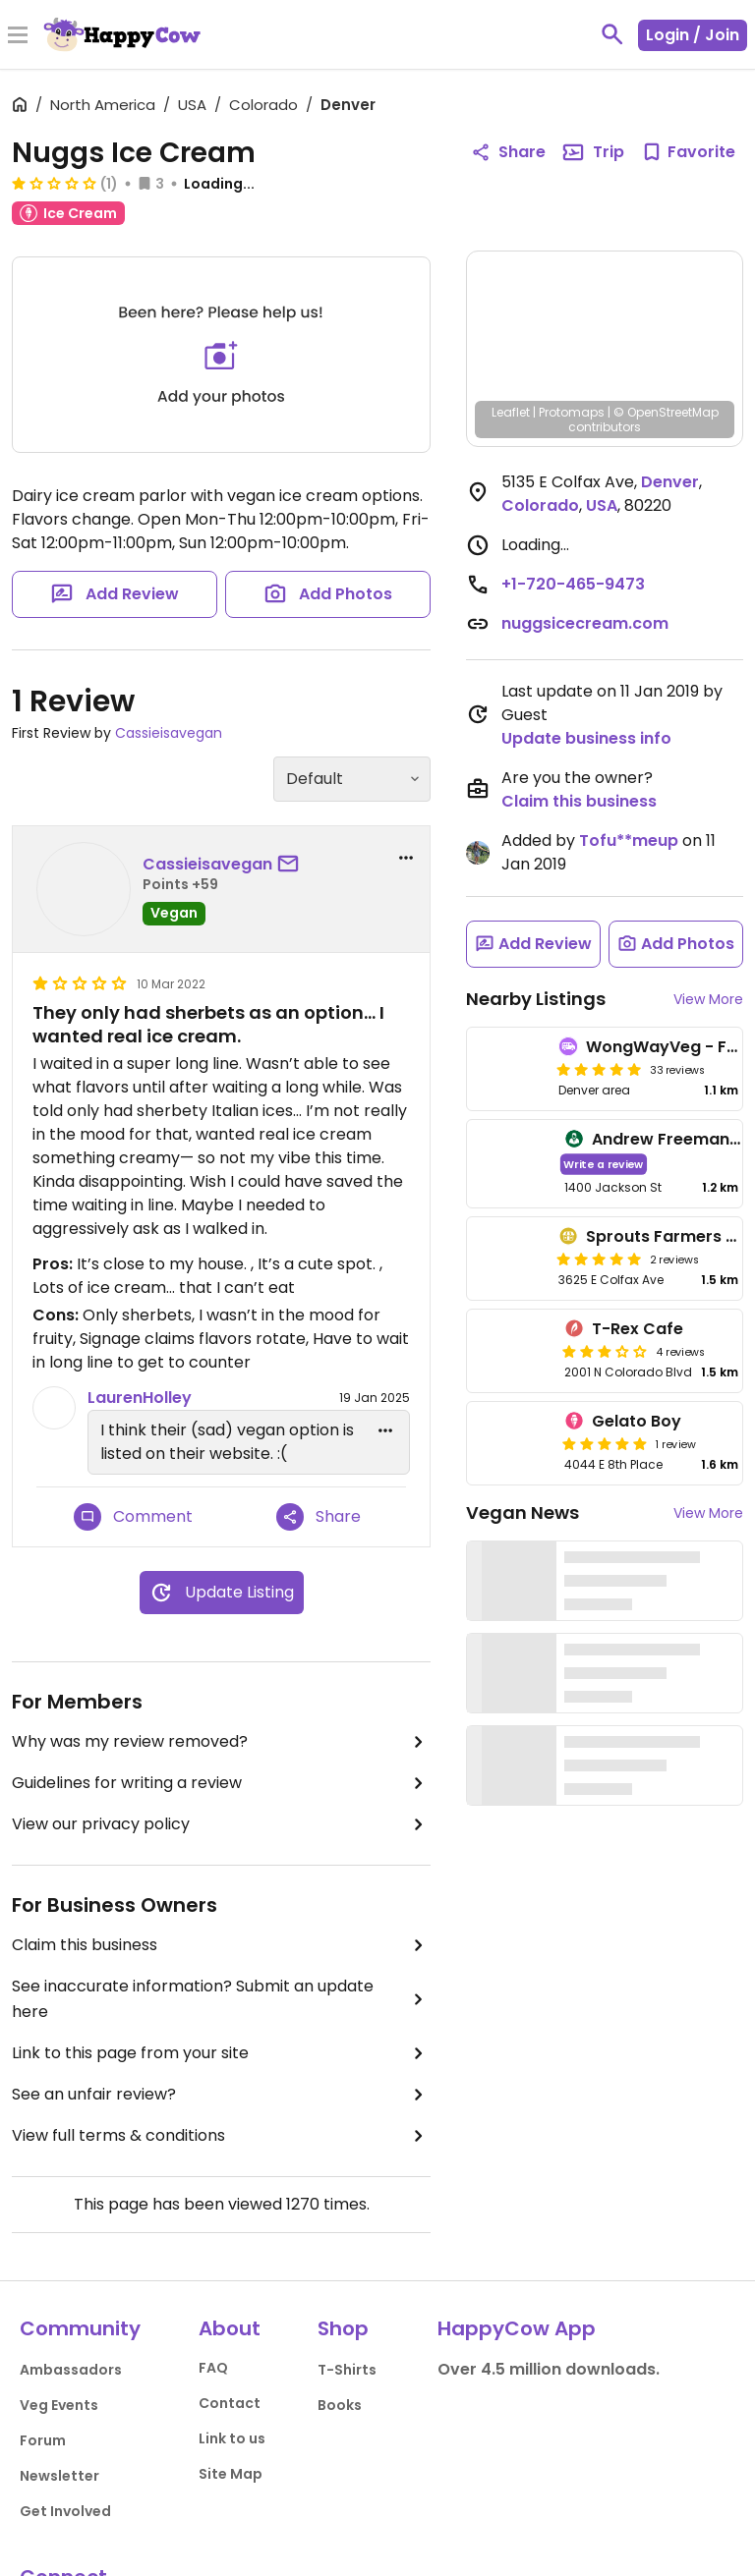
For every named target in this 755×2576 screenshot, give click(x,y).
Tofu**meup (628, 840)
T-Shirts (347, 2370)
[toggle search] (612, 34)
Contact (230, 2403)
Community (80, 2328)
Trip (592, 152)
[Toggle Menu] (17, 36)
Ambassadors (71, 2370)
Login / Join (692, 35)
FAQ (213, 2368)
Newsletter (59, 2476)
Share (318, 1517)
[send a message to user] (292, 864)
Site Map (230, 2474)
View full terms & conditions (221, 2136)
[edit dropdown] (385, 1430)
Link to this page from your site (221, 2053)
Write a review (603, 1163)
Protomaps (572, 412)
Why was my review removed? (221, 1742)
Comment (133, 1517)
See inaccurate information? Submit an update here (221, 1999)
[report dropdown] (406, 857)
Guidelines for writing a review (221, 1783)
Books (340, 2405)
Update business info (586, 738)
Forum (43, 2440)
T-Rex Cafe (637, 1328)
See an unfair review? (221, 2094)
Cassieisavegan (168, 733)
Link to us (232, 2438)
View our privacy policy (221, 1824)
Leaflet (511, 412)
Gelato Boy (636, 1421)
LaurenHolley (139, 1397)
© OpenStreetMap (666, 412)
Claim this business (221, 1945)
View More (708, 999)
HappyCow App (516, 2328)
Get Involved (65, 2511)
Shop (343, 2328)
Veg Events (59, 2405)
